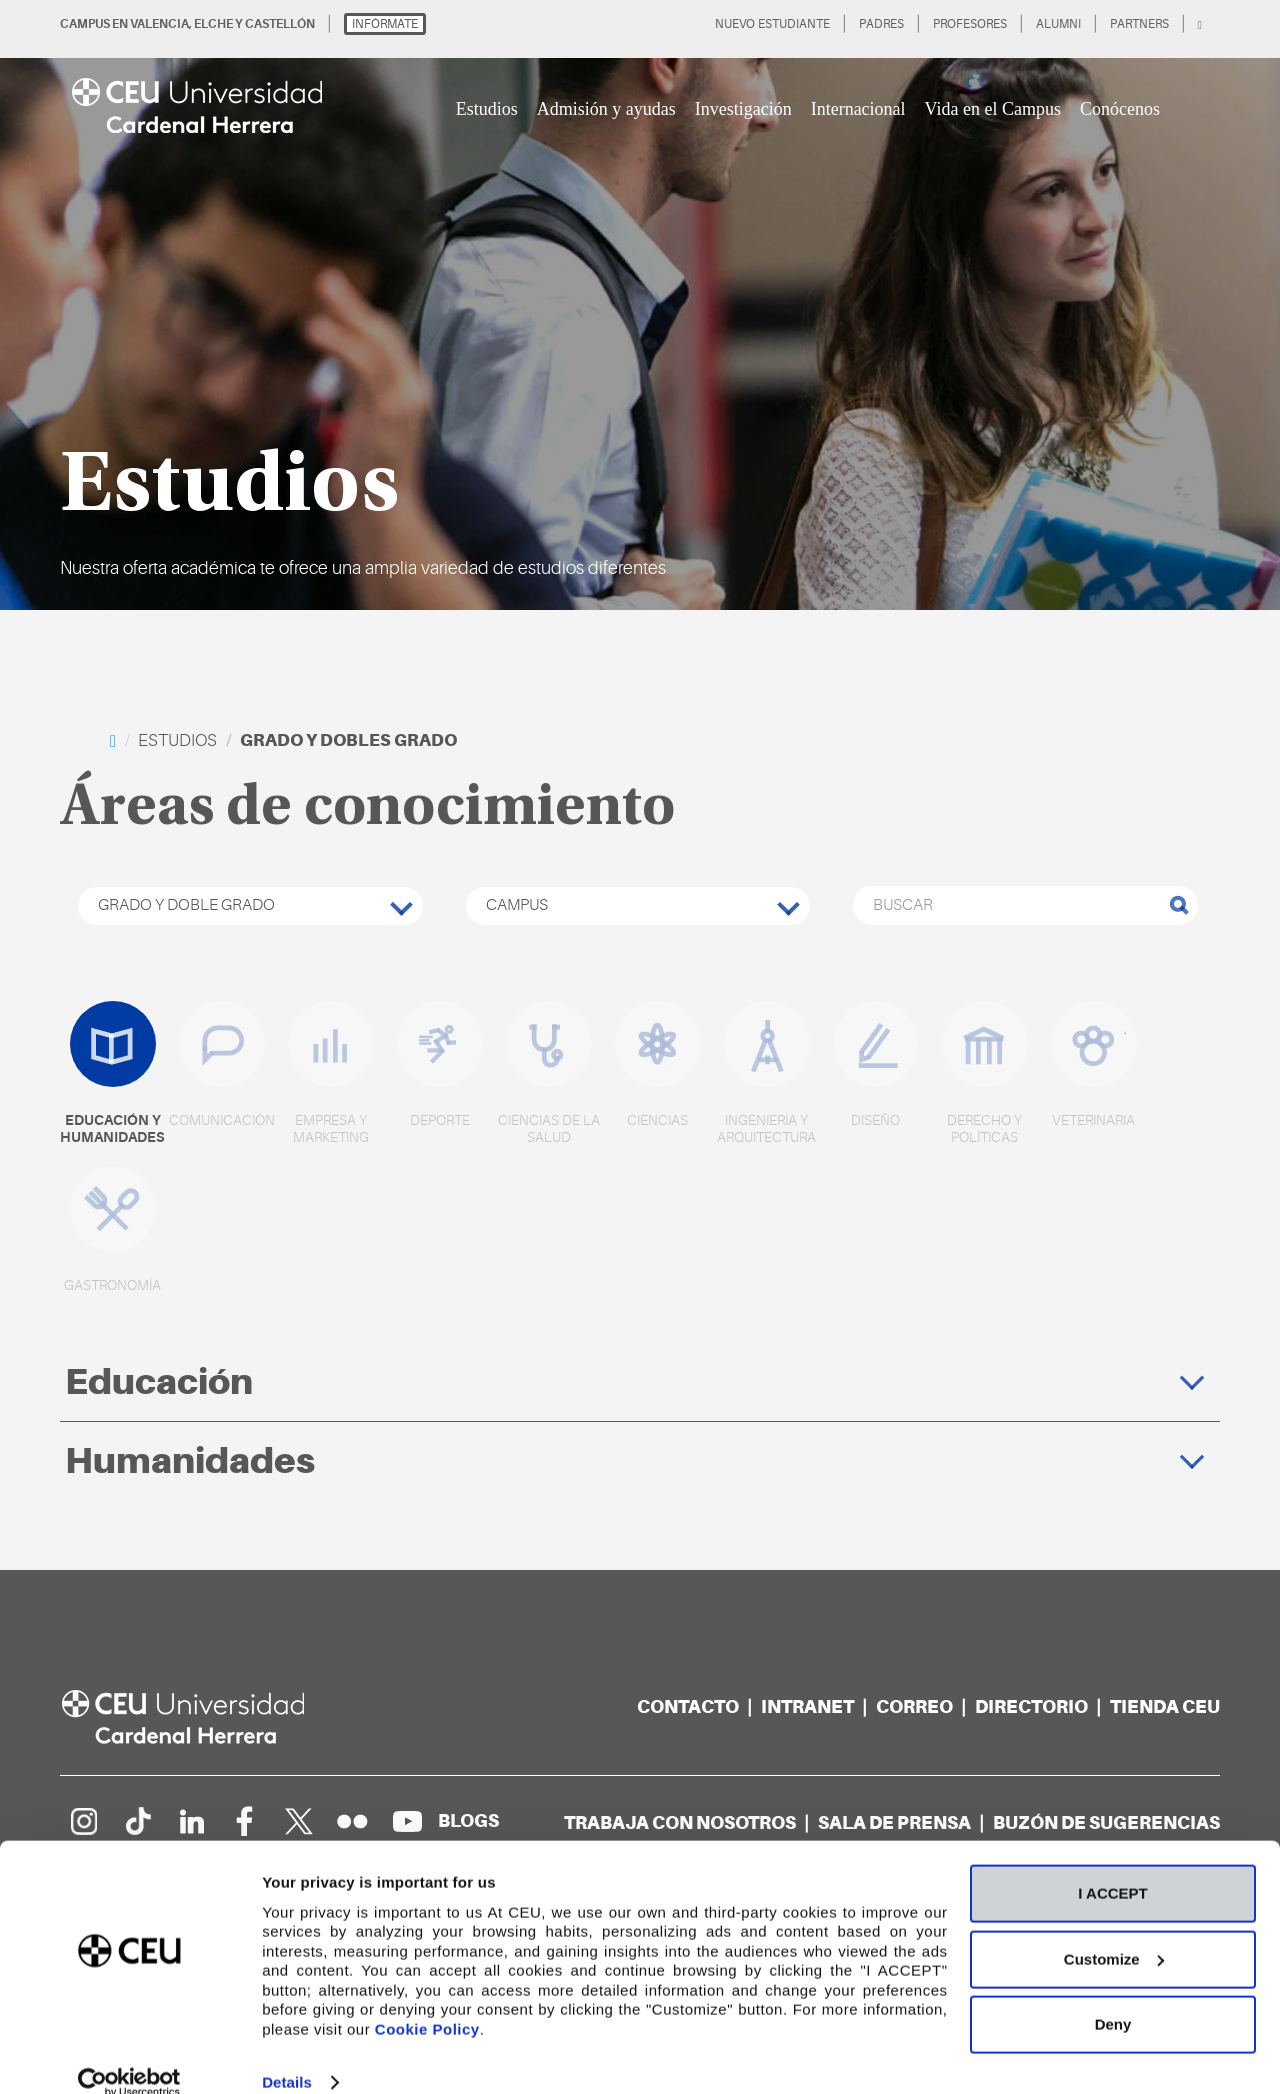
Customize (1114, 1931)
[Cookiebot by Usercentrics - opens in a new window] (129, 2055)
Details (287, 2054)
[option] (640, 305)
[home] (113, 740)
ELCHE (213, 24)
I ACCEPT (1112, 1865)
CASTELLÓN (280, 24)
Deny (1113, 1996)
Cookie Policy (427, 2000)
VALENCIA (159, 24)
